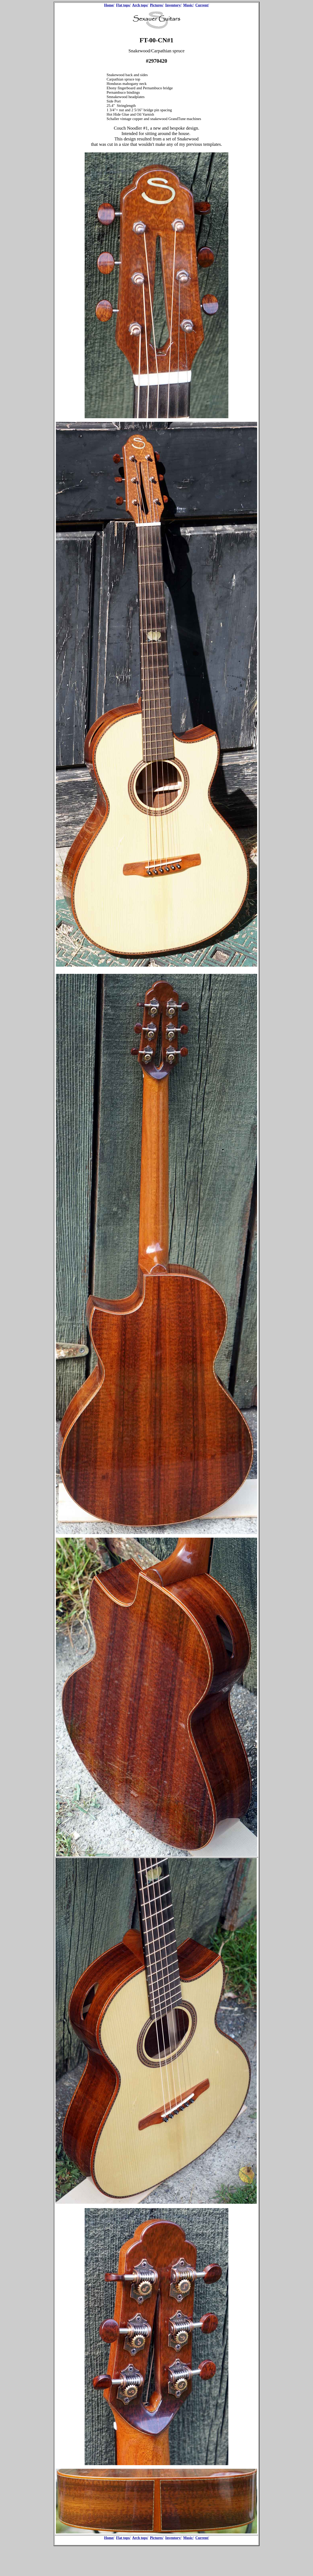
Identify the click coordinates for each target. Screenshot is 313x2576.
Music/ (188, 5)
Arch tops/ (140, 5)
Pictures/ (156, 5)
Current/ (202, 5)
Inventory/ (173, 5)
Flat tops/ (123, 5)
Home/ (109, 5)
